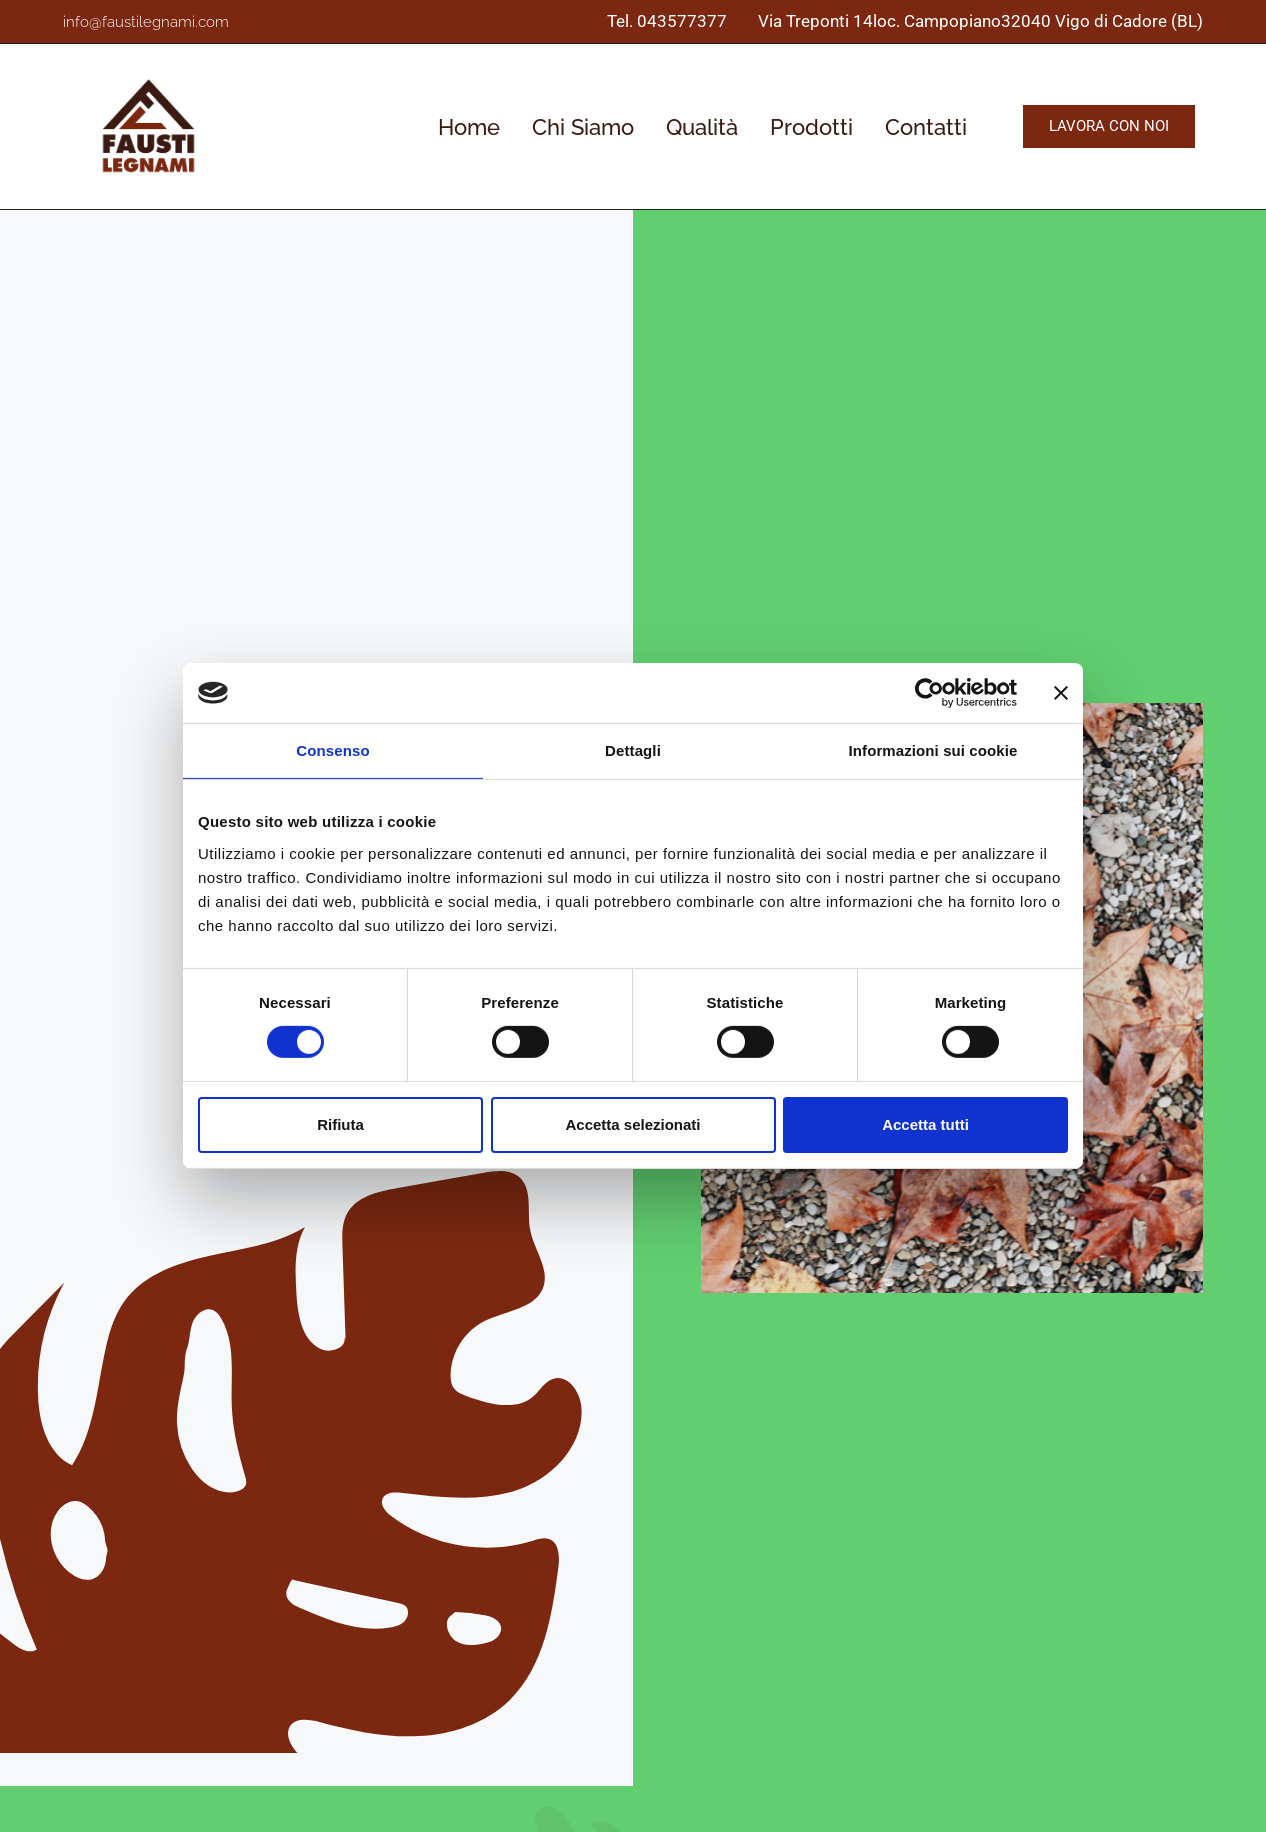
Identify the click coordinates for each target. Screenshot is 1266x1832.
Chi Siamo (583, 127)
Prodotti (811, 127)
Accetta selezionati (632, 1124)
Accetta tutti (925, 1124)
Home (469, 127)
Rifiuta (340, 1124)
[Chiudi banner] (1061, 693)
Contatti (926, 127)
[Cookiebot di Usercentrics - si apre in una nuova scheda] (929, 693)
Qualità (702, 127)
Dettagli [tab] (633, 750)
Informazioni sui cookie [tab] (933, 750)
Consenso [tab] (332, 750)
